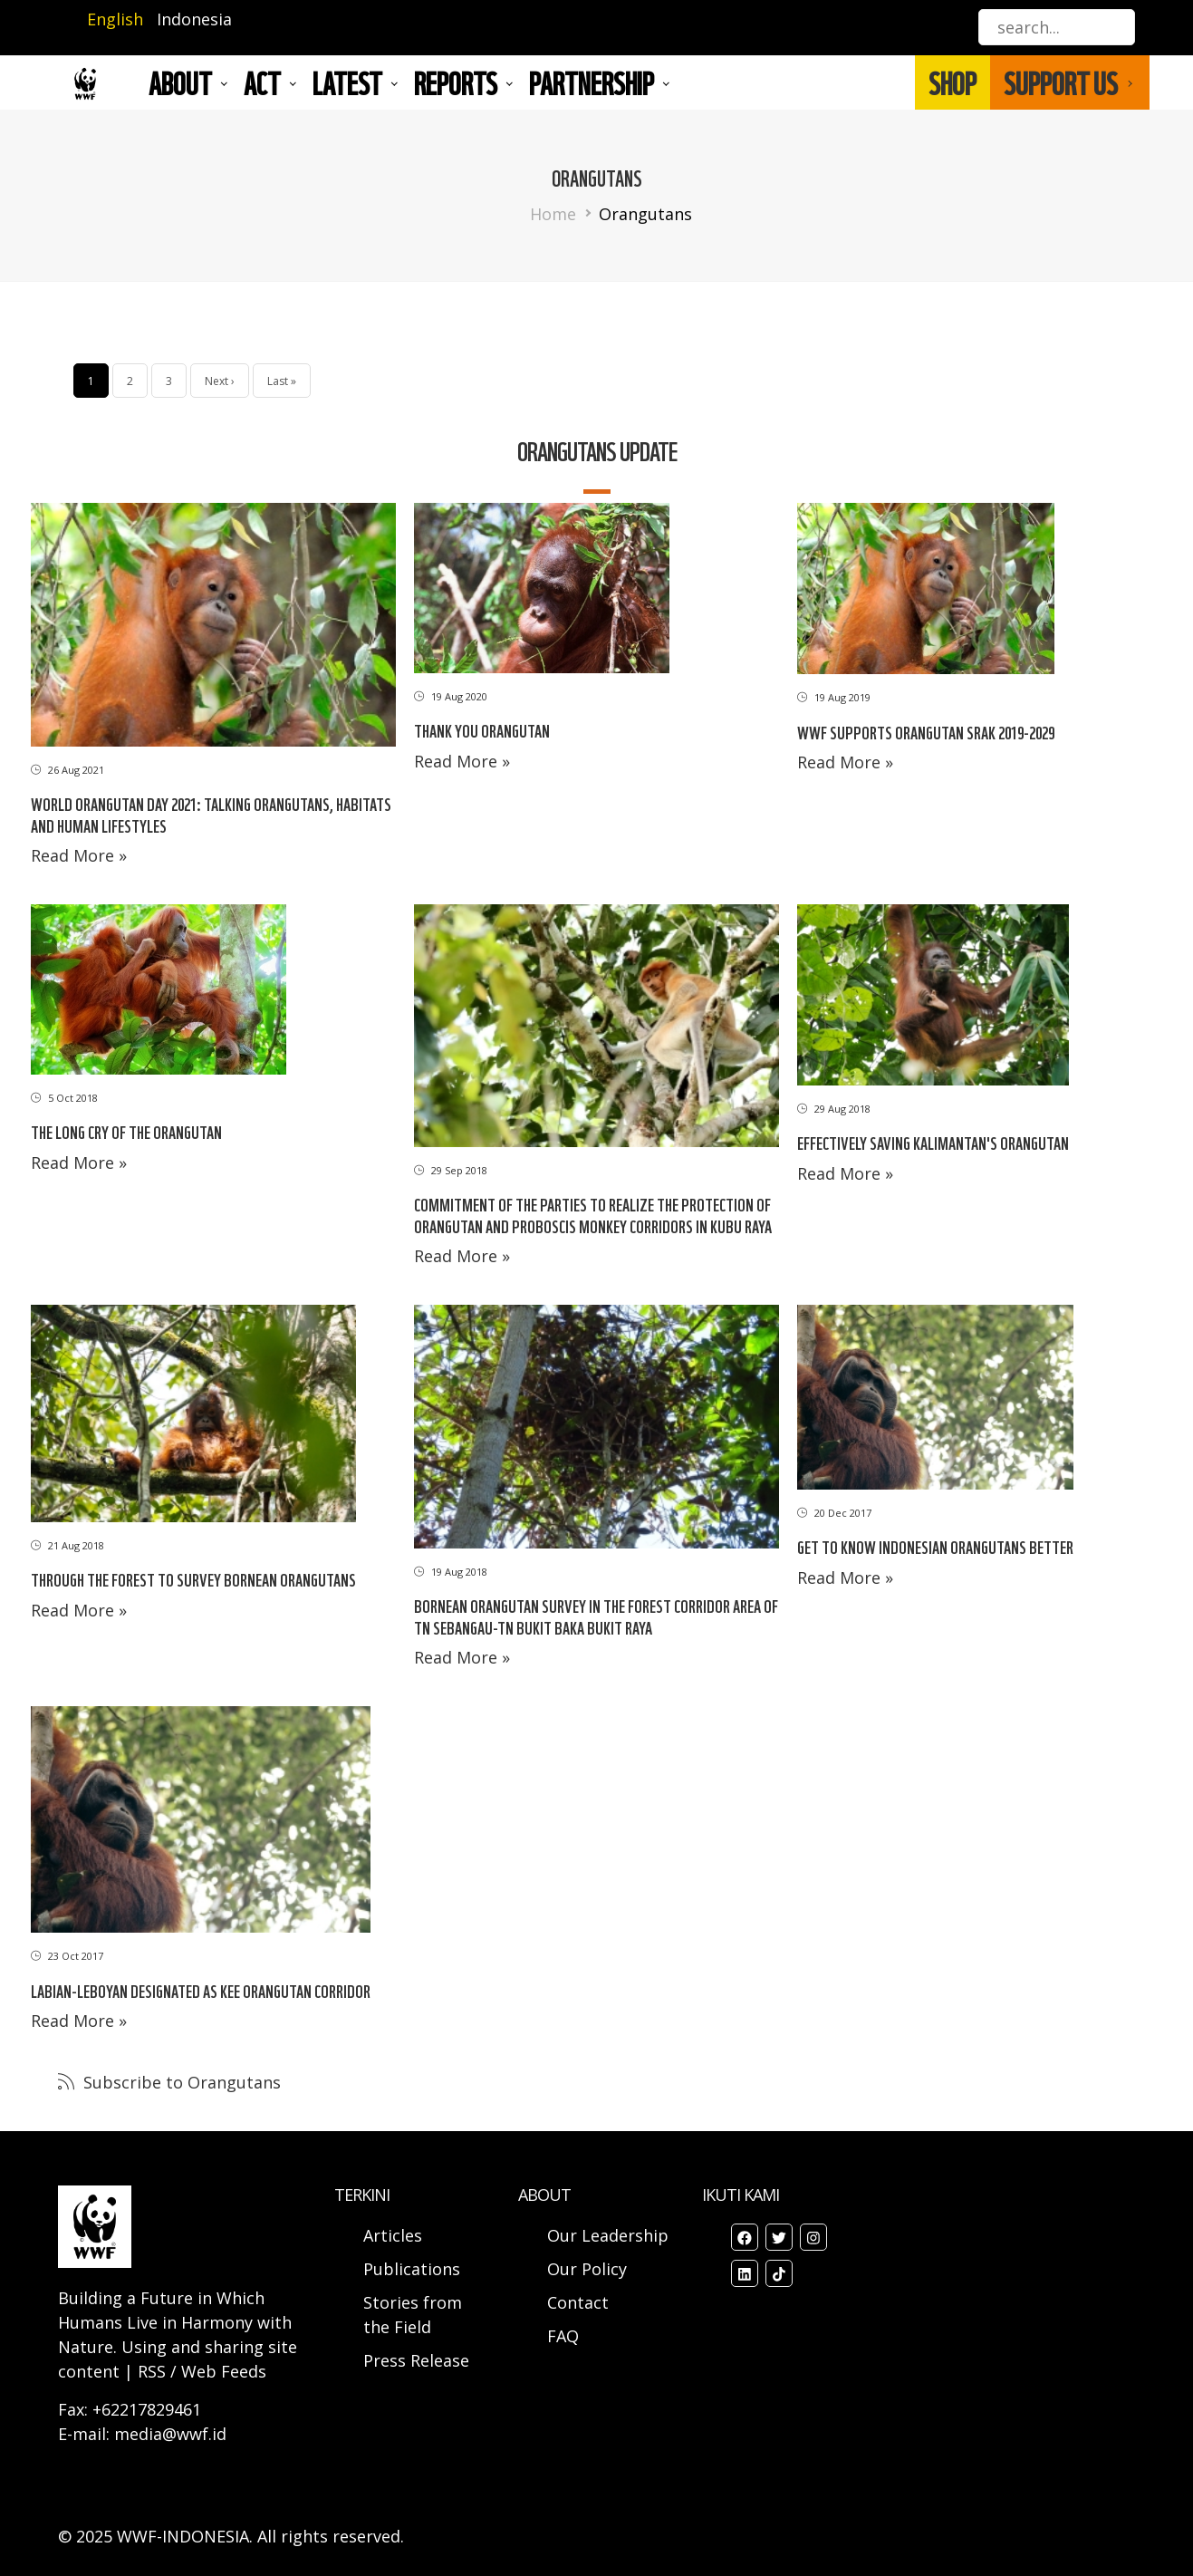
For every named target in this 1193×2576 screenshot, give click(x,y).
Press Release (416, 2360)
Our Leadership (608, 2235)
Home (553, 214)
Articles (392, 2235)
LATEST (347, 82)
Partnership (591, 82)
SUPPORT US (1061, 82)
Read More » (79, 855)
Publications (411, 2269)
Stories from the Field (412, 2314)
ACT (262, 82)
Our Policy (587, 2269)
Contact (578, 2302)
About (180, 82)
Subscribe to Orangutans (180, 2082)
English (115, 19)
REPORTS (455, 82)
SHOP (952, 82)
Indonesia (194, 19)
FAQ (563, 2336)
